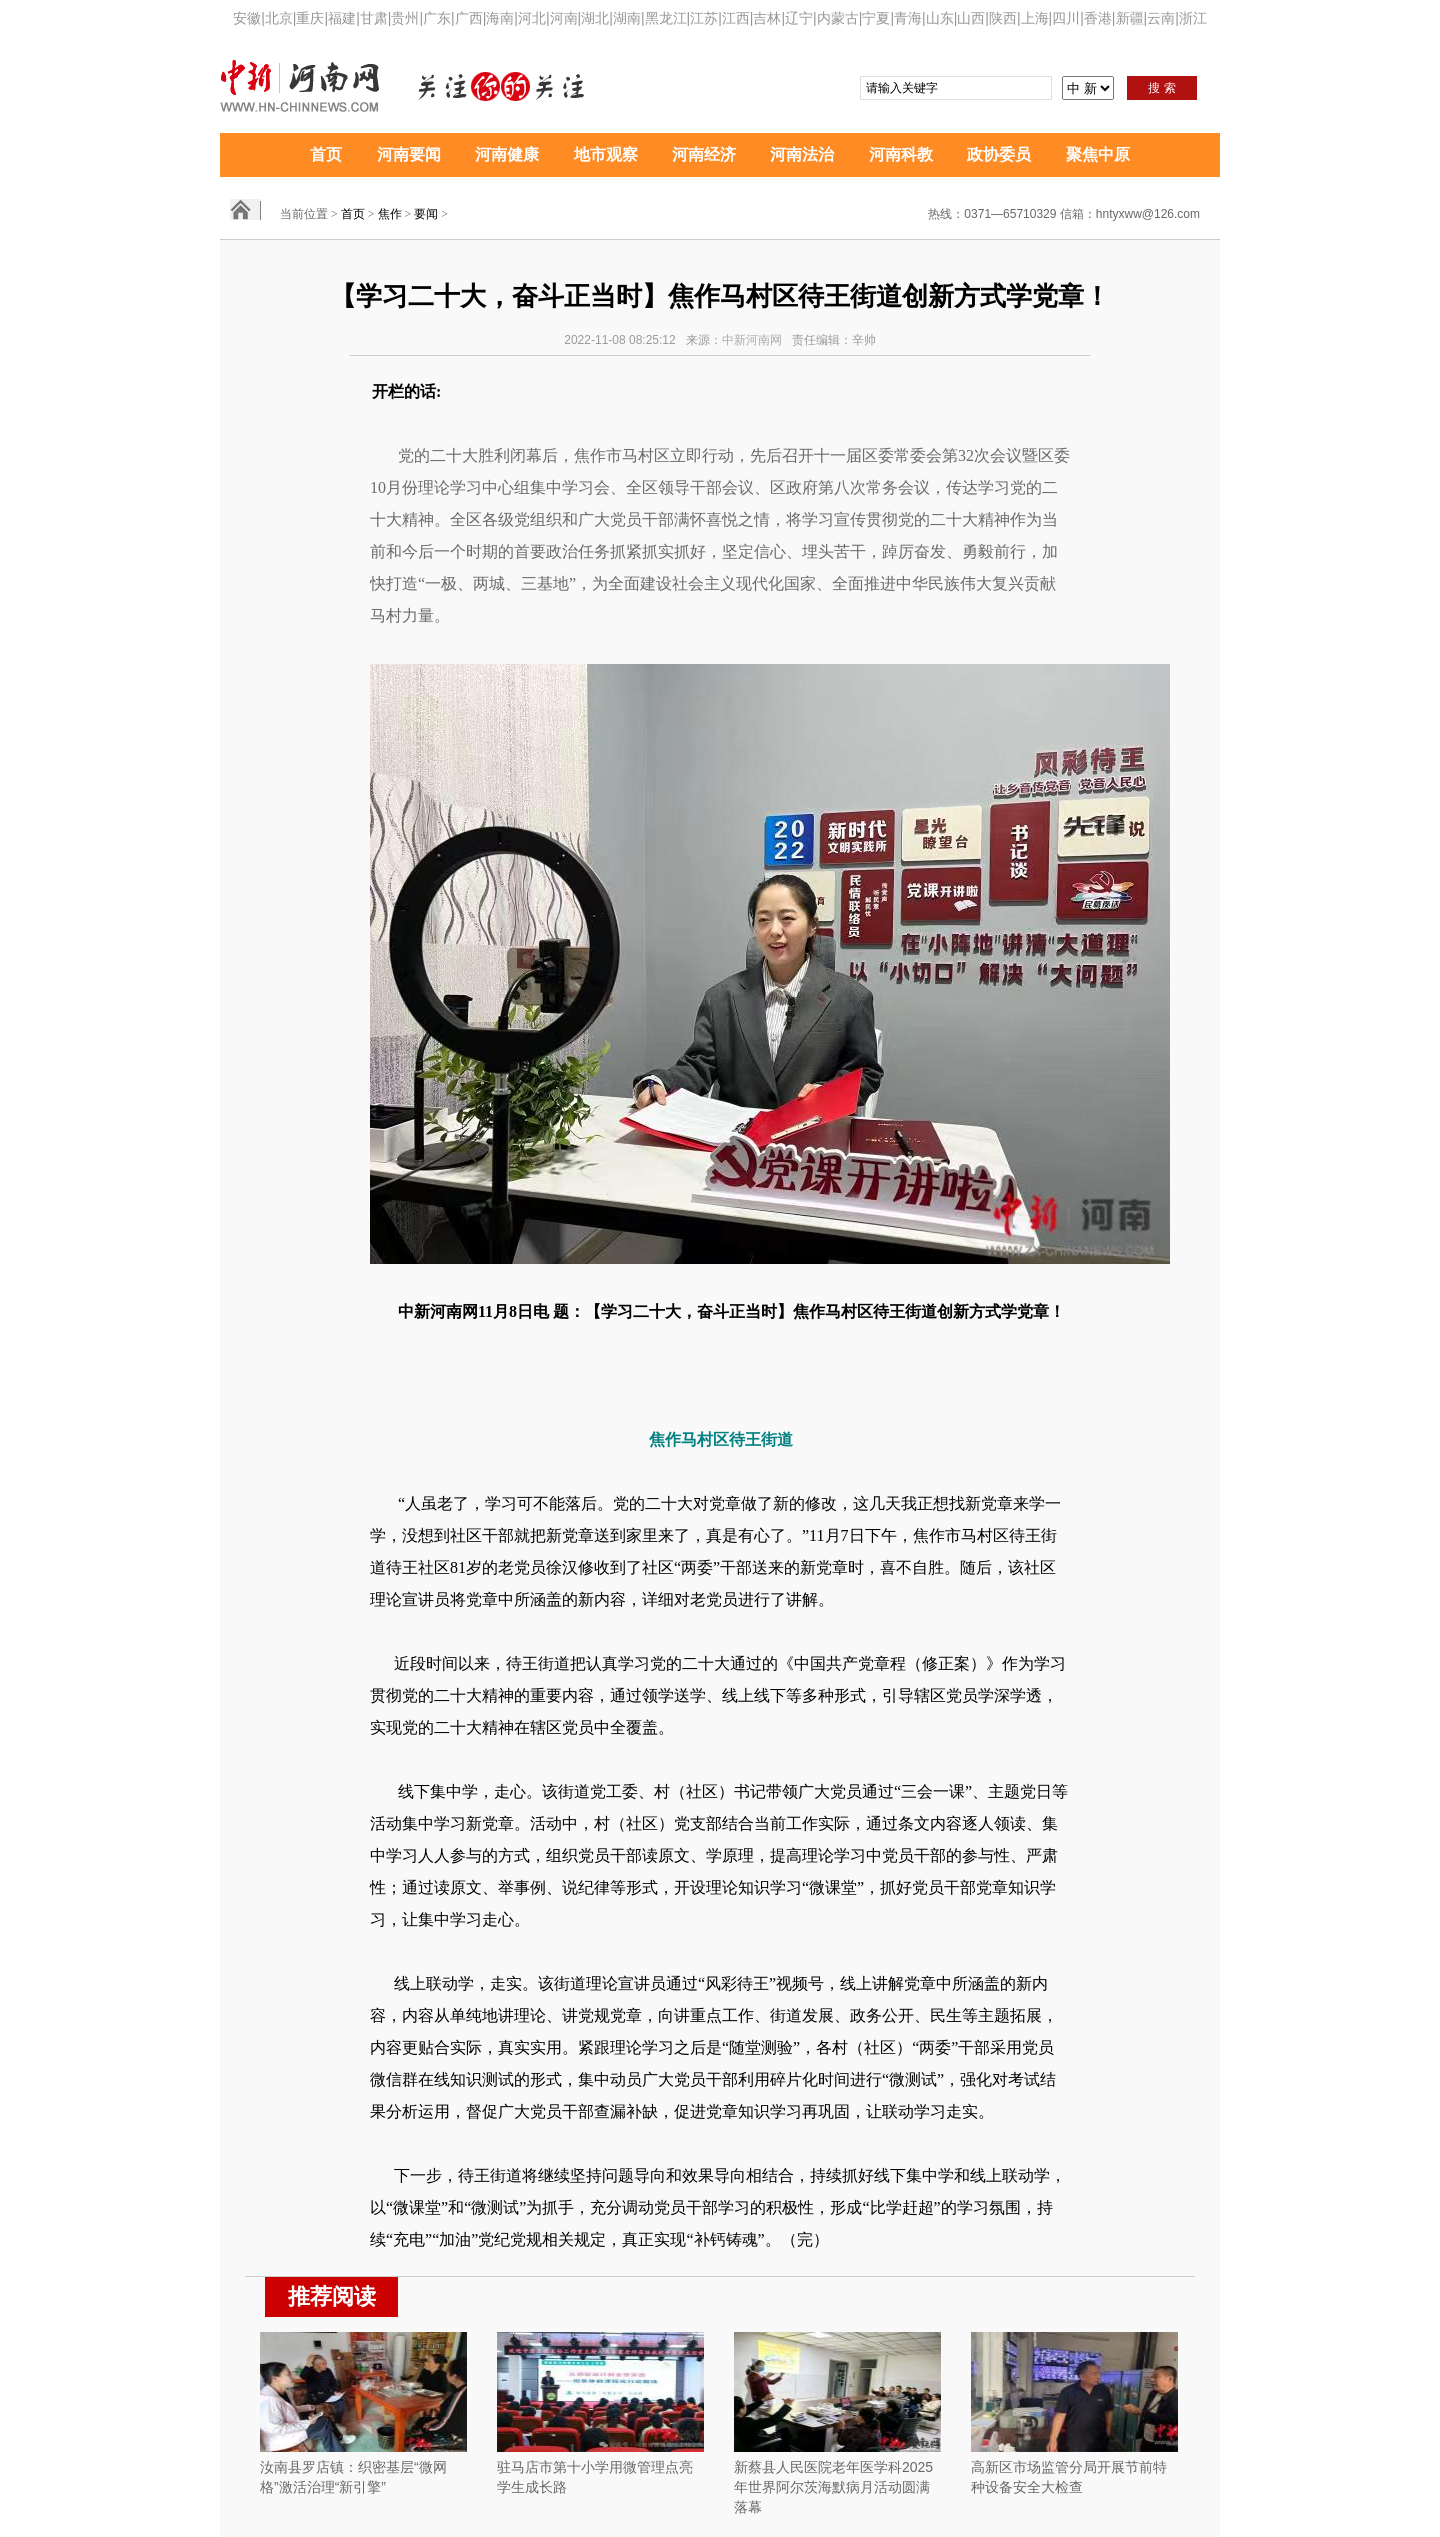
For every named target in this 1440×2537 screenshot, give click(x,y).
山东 (940, 18)
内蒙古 (838, 18)
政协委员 (999, 154)
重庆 (310, 18)
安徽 (247, 18)
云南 (1161, 18)
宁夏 (876, 18)
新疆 (1130, 18)
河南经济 (704, 154)
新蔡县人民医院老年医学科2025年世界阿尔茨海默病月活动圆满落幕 (833, 2487)
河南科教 (901, 154)
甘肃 (374, 18)
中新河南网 (752, 340)
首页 (326, 154)
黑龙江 (666, 18)
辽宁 (799, 18)
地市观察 (606, 154)
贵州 (405, 18)
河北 (532, 18)
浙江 (1193, 18)
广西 (469, 18)
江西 (736, 18)
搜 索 (1161, 88)
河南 (564, 18)
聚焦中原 (1098, 154)
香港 (1098, 18)
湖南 (627, 18)
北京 (279, 18)
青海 (908, 18)
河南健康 (507, 154)
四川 (1066, 18)
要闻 (426, 214)
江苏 (704, 18)
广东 (437, 18)
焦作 (390, 214)
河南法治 (802, 154)
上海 (1035, 18)
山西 (971, 18)
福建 (342, 18)
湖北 (595, 18)
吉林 (767, 18)
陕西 (1003, 18)
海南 (500, 18)
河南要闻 (409, 154)
